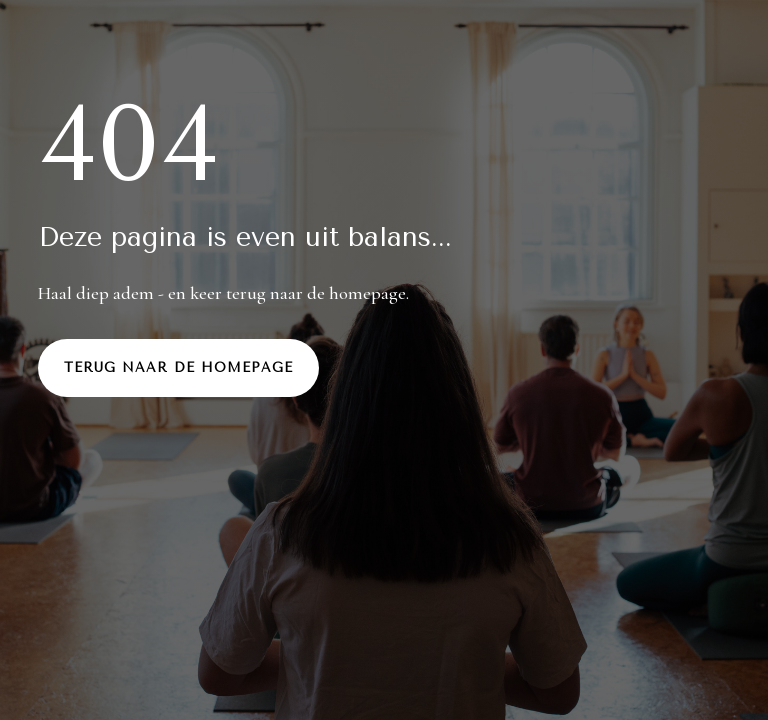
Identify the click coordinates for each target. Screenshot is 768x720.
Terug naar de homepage (178, 367)
